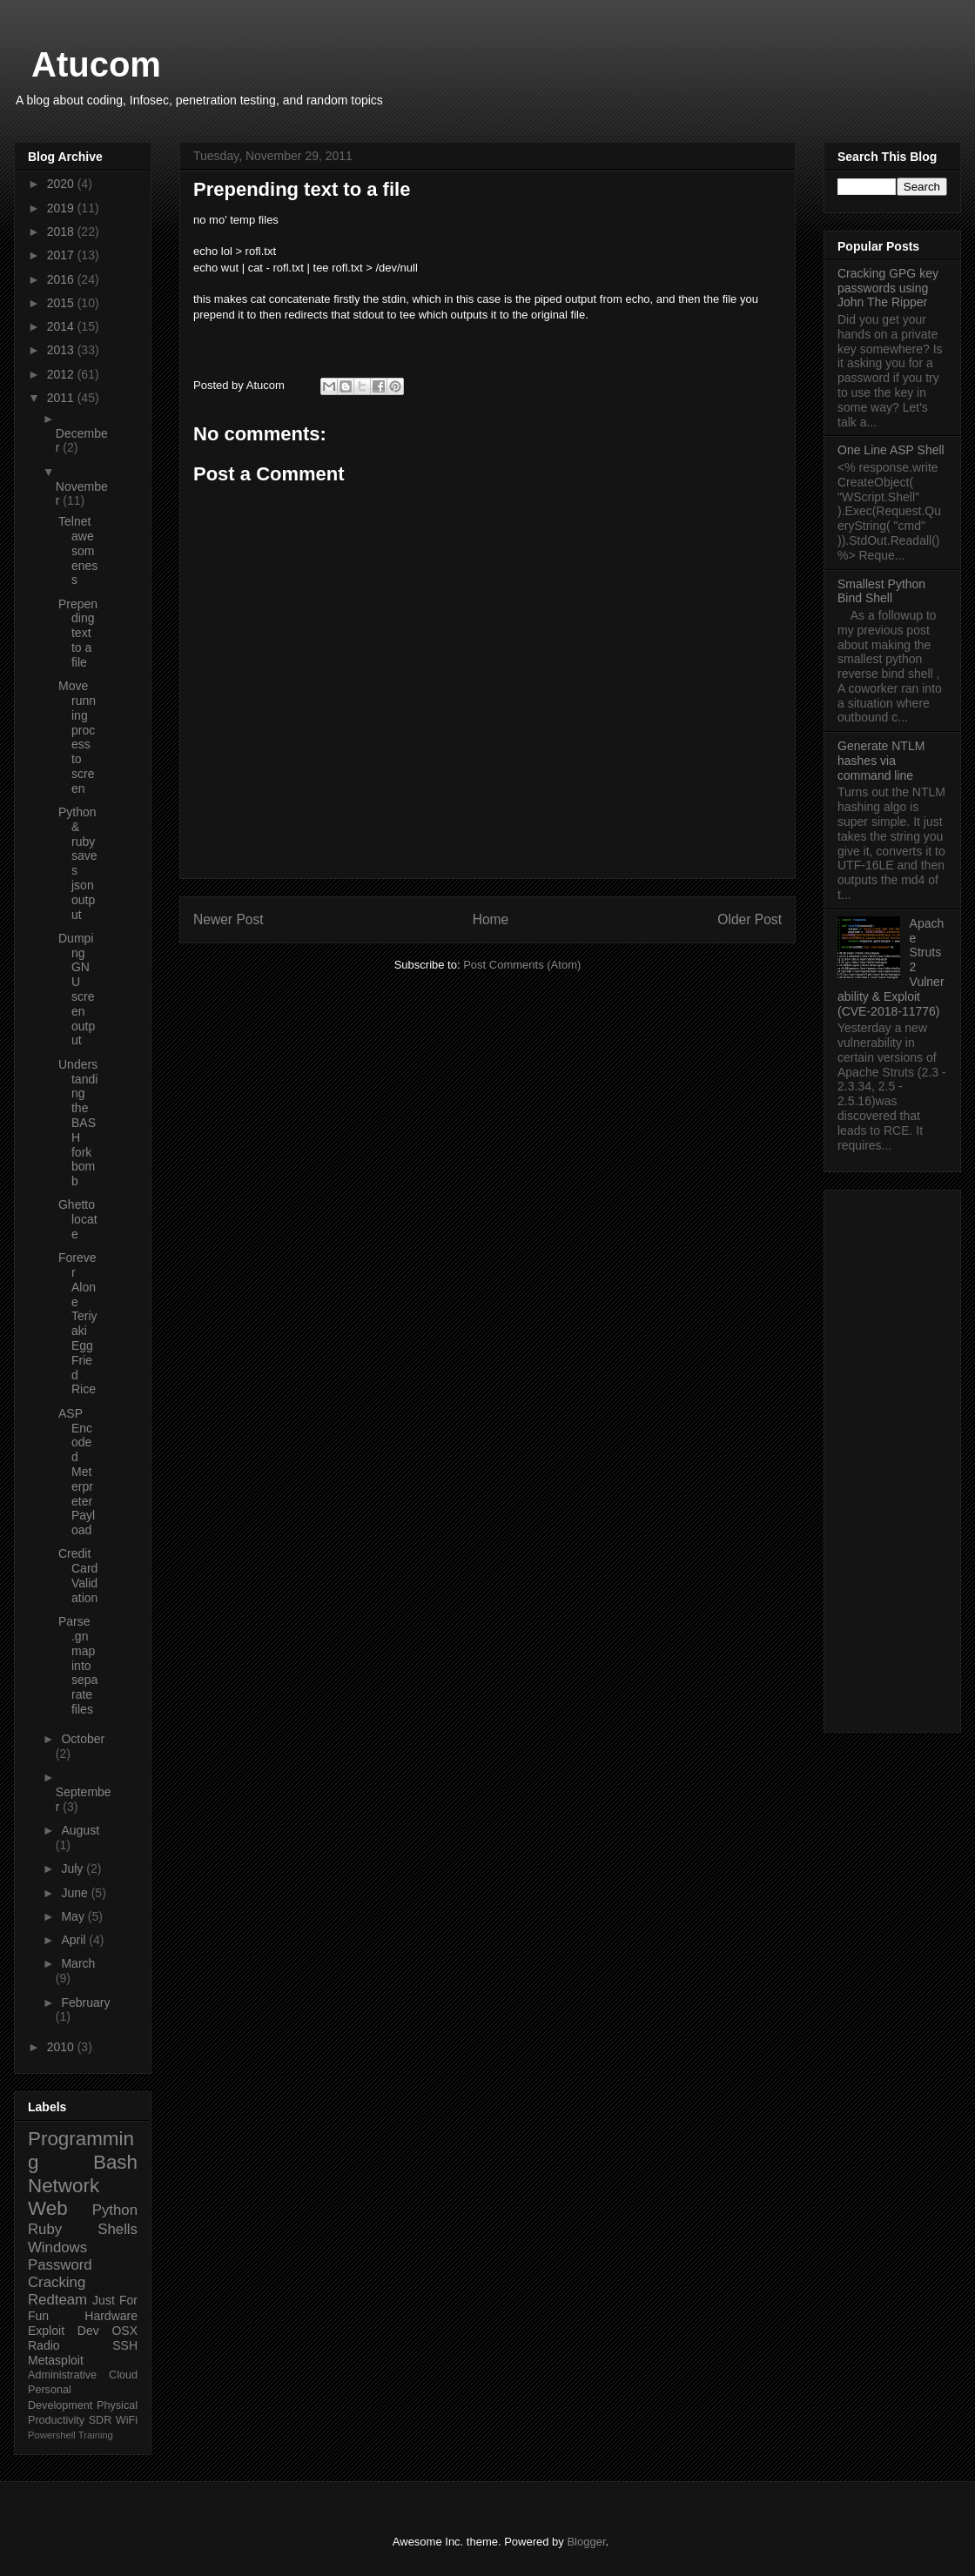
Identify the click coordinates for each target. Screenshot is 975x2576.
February (85, 2002)
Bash (115, 2162)
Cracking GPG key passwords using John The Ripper (887, 288)
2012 (62, 374)
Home (491, 919)
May (74, 1916)
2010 (62, 2047)
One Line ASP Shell (891, 450)
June (76, 1893)
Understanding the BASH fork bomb (78, 1122)
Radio (44, 2345)
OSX (124, 2331)
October (82, 1739)
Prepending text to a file (78, 633)
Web (48, 2208)
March (78, 1963)
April (75, 1940)
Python (115, 2210)
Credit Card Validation (78, 1575)
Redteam (57, 2299)
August (80, 1830)
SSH (125, 2345)
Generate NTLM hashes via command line (881, 760)
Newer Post (228, 919)
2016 (62, 279)
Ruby (45, 2229)
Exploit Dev (63, 2331)
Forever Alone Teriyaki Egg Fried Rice (78, 1323)
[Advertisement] (892, 1458)
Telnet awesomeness (78, 550)
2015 (62, 303)
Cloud (123, 2375)
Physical (117, 2405)
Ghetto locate (78, 1219)
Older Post (749, 919)
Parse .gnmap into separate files (78, 1665)
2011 (62, 398)
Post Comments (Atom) (522, 964)
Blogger (586, 2541)
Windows (57, 2247)
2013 (62, 350)
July (73, 1868)
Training (95, 2435)
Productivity (56, 2420)
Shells (118, 2229)
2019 (62, 208)
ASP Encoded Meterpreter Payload (76, 1471)
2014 (62, 326)
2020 (62, 184)
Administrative (62, 2375)
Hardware (111, 2316)
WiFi (127, 2420)
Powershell (52, 2435)
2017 (62, 255)
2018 (62, 231)
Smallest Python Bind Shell (881, 591)
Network (63, 2186)
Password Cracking (60, 2274)
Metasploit (56, 2360)
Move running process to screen (77, 737)
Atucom (96, 64)
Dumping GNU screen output (76, 989)
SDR (100, 2420)
